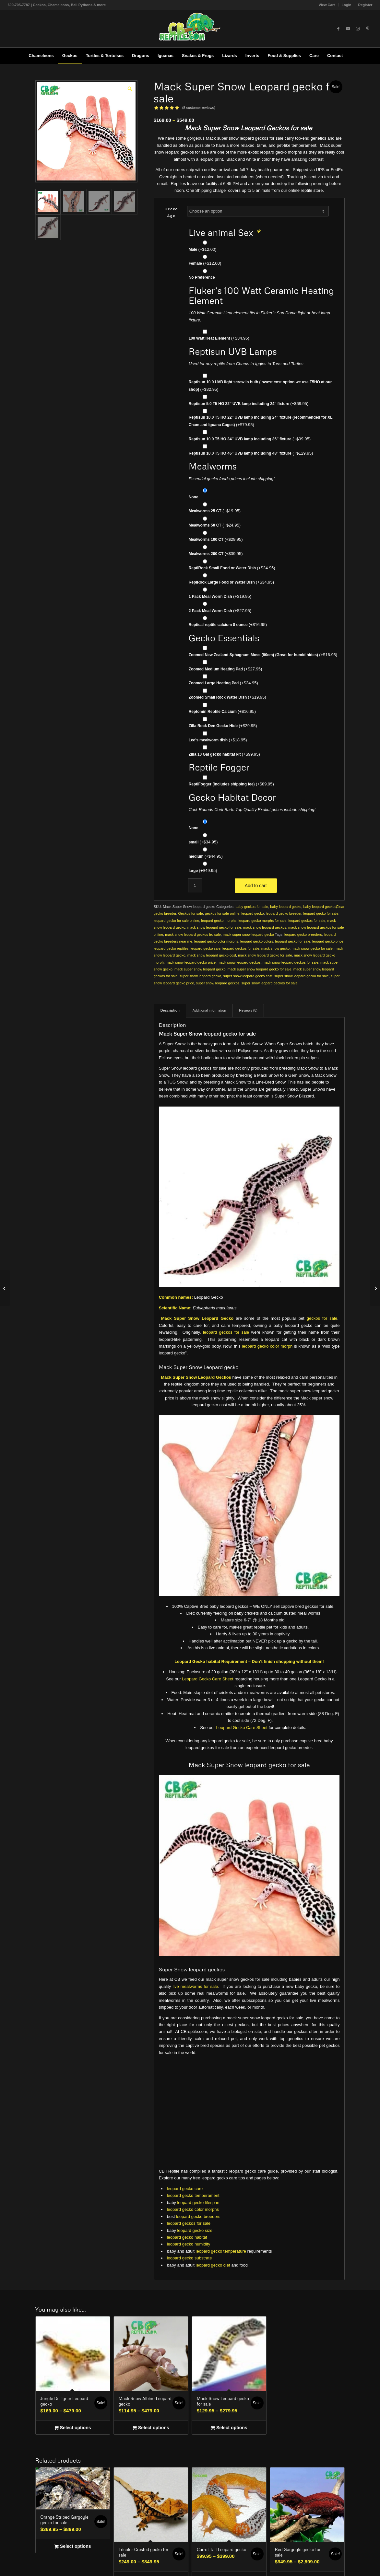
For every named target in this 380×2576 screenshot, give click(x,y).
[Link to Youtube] (348, 29)
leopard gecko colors (256, 941)
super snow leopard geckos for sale (270, 983)
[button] (129, 88)
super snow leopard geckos (218, 983)
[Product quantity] (195, 885)
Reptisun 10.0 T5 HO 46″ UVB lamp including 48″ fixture (251, 453)
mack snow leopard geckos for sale (290, 962)
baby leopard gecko (285, 907)
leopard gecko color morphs (216, 941)
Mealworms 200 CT (216, 553)
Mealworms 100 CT (216, 539)
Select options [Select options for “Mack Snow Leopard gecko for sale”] (229, 2428)
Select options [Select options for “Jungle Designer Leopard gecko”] (72, 2428)
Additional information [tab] (209, 1010)
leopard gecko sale (205, 948)
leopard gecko (253, 913)
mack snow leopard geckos (264, 927)
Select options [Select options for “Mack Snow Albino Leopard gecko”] (151, 2428)
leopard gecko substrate (189, 2258)
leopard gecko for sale (320, 913)
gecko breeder (165, 913)
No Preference (202, 277)
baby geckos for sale (251, 907)
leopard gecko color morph (267, 1346)
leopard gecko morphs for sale (262, 920)
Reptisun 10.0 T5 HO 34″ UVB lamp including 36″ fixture (250, 438)
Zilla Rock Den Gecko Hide (223, 725)
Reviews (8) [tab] (248, 1010)
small (203, 842)
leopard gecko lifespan (198, 2202)
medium (206, 856)
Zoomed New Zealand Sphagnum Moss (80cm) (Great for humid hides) (263, 654)
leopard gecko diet (213, 2265)
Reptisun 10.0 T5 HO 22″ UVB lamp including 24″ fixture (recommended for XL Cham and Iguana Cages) (261, 421)
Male (203, 249)
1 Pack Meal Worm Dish (220, 596)
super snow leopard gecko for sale (301, 976)
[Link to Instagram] (358, 29)
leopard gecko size (194, 2230)
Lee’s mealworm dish (218, 739)
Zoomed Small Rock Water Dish (227, 697)
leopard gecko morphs (218, 920)
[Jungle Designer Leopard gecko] (375, 1288)
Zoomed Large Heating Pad (223, 682)
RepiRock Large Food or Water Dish (231, 582)
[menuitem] (326, 4)
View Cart (327, 5)
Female (205, 263)
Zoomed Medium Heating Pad (225, 669)
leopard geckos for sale (307, 920)
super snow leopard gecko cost (247, 976)
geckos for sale (322, 1318)
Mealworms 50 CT (215, 525)
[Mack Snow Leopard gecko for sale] (5, 1288)
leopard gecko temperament (193, 2195)
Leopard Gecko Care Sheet (207, 1679)
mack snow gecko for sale (312, 948)
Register (365, 5)
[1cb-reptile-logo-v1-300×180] (190, 28)
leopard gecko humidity (188, 2244)
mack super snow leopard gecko (248, 934)
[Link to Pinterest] (368, 29)
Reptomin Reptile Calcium (222, 711)
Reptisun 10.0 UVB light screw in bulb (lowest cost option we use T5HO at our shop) (260, 385)
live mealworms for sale (195, 1986)
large (203, 870)
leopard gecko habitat (187, 2237)
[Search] (351, 56)
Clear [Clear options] (340, 907)
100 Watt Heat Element (219, 338)
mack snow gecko (275, 948)
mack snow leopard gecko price (191, 962)
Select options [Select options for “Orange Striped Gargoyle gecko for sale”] (72, 2547)
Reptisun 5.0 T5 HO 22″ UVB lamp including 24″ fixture (249, 403)
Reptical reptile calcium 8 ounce (228, 624)
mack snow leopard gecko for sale (214, 927)
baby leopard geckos (319, 907)
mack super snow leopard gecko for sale (259, 969)
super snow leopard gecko (200, 976)
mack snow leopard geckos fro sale (193, 934)
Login (346, 5)
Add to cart (256, 885)
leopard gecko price (327, 941)
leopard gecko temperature (221, 2251)
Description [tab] (170, 1010)
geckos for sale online (222, 913)
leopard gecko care (185, 2188)
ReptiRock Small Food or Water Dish (232, 567)
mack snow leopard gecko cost (211, 955)
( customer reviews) (198, 108)
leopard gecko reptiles (171, 948)
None (193, 497)
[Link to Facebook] (338, 29)
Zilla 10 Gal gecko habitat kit (224, 754)
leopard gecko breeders (303, 934)
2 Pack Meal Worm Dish (220, 610)
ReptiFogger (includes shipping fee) (231, 784)
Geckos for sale (190, 913)
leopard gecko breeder (283, 913)
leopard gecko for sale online (176, 920)
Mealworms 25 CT (215, 510)
